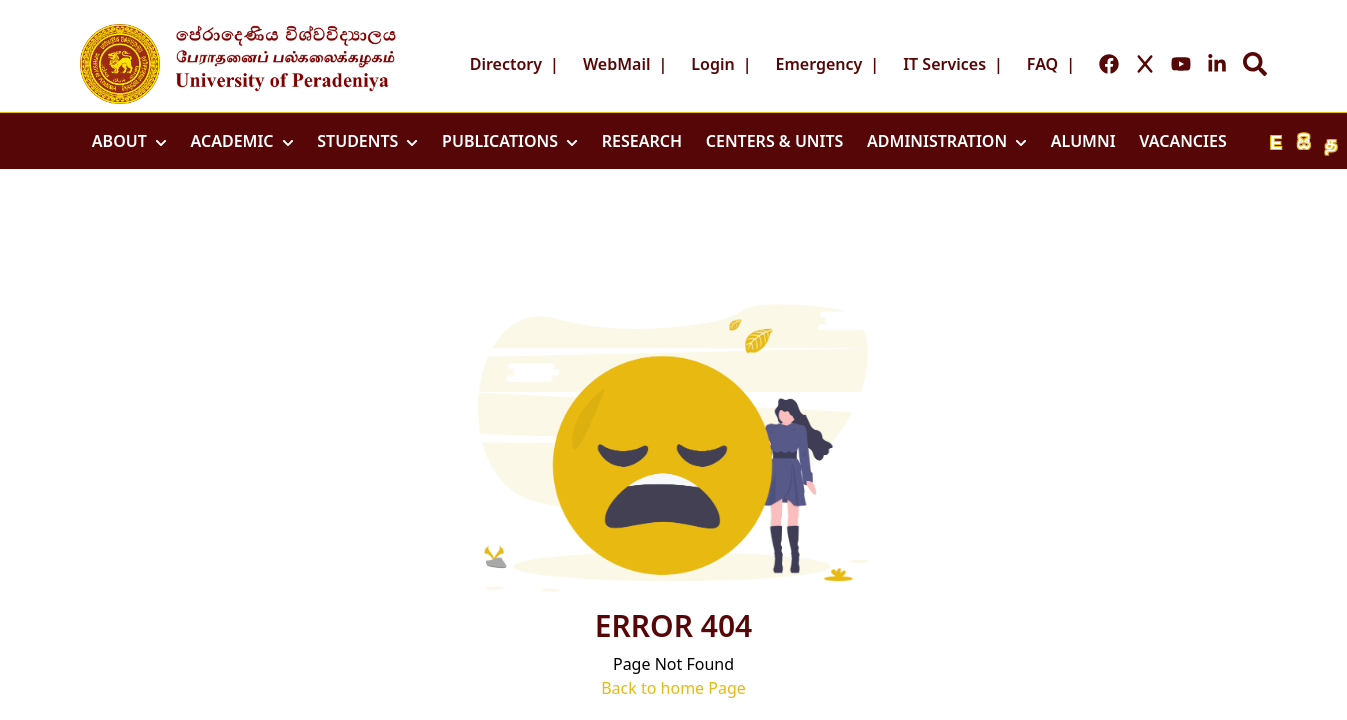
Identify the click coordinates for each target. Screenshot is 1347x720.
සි (1303, 143)
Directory (506, 64)
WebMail (617, 64)
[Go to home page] (120, 64)
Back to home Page (673, 688)
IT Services (944, 64)
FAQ (1042, 64)
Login (712, 64)
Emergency (819, 64)
